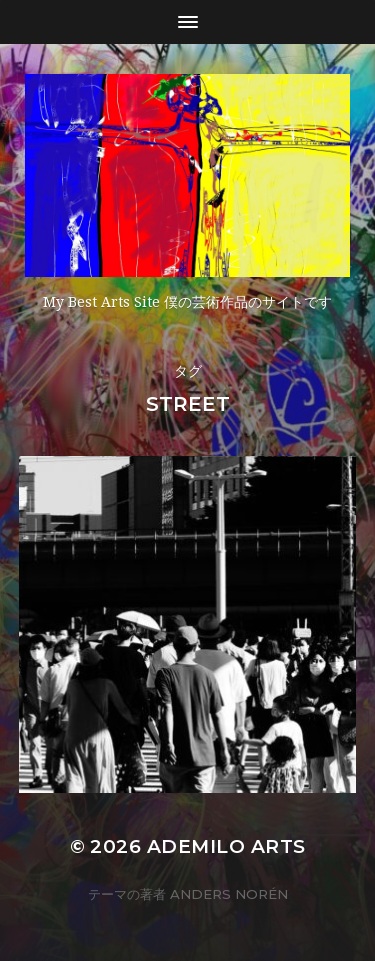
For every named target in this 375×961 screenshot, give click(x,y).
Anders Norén (229, 894)
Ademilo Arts (226, 846)
